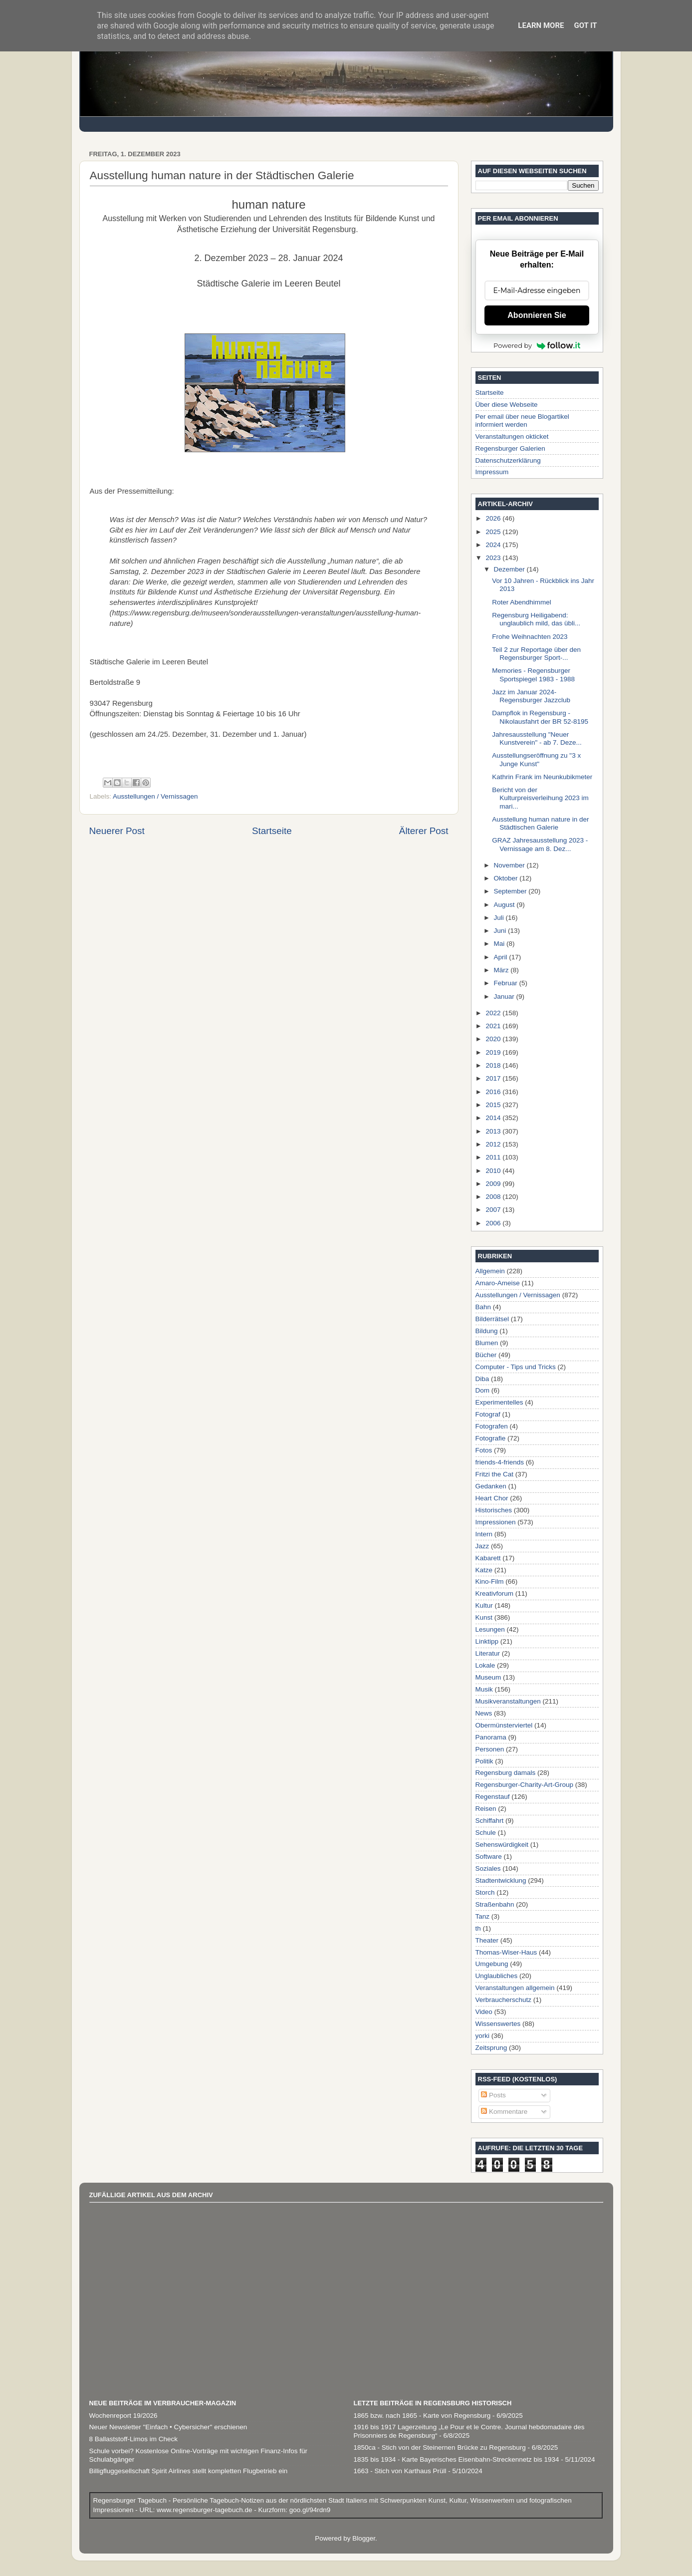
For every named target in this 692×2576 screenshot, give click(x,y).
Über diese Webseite (506, 404)
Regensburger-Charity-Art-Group (524, 1784)
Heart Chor (491, 1498)
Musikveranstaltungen (508, 1701)
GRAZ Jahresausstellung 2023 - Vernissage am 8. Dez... (540, 844)
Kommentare (504, 2111)
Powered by (536, 345)
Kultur (484, 1605)
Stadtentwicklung (500, 1880)
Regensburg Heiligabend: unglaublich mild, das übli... (536, 619)
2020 (493, 1039)
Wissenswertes (498, 2023)
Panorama (490, 1737)
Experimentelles (499, 1402)
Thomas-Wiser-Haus (506, 1952)
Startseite (272, 831)
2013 (493, 1131)
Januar (505, 996)
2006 (493, 1223)
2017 (493, 1078)
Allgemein (490, 1271)
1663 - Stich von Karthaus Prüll (400, 2471)
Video (483, 2011)
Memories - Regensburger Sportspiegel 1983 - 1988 (533, 674)
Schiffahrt (489, 1820)
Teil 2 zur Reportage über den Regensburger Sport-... (536, 653)
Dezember (510, 569)
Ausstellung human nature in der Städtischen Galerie (540, 823)
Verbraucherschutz (503, 2000)
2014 (493, 1118)
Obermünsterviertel (504, 1725)
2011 (493, 1157)
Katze (484, 1570)
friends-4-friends (499, 1462)
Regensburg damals (505, 1772)
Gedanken (490, 1486)
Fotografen (491, 1426)
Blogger (363, 2538)
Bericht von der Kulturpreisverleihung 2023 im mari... (540, 798)
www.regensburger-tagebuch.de (205, 2510)
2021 (493, 1026)
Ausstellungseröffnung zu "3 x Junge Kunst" (536, 759)
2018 (493, 1065)
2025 (493, 532)
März (502, 970)
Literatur (487, 1653)
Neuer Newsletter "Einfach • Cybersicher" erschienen (168, 2427)
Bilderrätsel (492, 1319)
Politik (484, 1761)
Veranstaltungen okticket (512, 436)
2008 (493, 1196)
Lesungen (490, 1629)
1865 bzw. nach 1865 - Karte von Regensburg (422, 2415)
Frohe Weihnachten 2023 (529, 636)
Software (488, 1856)
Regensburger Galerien (510, 448)
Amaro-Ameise (497, 1283)
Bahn (483, 1307)
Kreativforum (494, 1593)
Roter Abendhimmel (521, 602)
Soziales (488, 1868)
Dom (482, 1390)
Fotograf (487, 1414)
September (511, 891)
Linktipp (487, 1641)
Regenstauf (492, 1796)
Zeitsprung (491, 2047)
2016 (493, 1092)
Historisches (493, 1510)
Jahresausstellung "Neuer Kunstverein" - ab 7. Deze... (537, 738)
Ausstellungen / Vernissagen (155, 796)
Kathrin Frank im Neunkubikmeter (542, 777)
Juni (501, 930)
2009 (493, 1183)
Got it (585, 25)
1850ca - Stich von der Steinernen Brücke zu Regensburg (440, 2447)
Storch (485, 1892)
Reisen (485, 1808)
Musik (484, 1689)
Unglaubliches (496, 1976)
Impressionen (495, 1522)
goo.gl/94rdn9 (308, 2510)
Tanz (482, 1916)
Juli (500, 917)
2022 (493, 1013)
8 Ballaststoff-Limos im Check (133, 2439)
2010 (493, 1170)
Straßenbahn (494, 1904)
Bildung (486, 1331)
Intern (484, 1534)
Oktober (507, 878)
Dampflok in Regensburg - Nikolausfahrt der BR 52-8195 (540, 717)
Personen (489, 1749)
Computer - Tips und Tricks (515, 1367)
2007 (493, 1209)
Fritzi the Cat (494, 1474)
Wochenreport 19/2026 (123, 2415)
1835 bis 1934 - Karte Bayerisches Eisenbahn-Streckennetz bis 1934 (456, 2459)
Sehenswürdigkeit (502, 1844)
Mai (500, 943)
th (478, 1928)
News (483, 1713)
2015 (493, 1105)
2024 (493, 545)
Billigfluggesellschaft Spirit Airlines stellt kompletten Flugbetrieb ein (188, 2471)
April (501, 957)
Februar (506, 983)
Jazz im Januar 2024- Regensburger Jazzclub (531, 696)
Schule (485, 1832)
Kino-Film (489, 1581)
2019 (493, 1052)
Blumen (486, 1343)
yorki (482, 2035)
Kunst (484, 1617)
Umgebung (491, 1964)
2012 (493, 1144)
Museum (488, 1677)
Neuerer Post (117, 831)
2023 (493, 558)
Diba (482, 1379)
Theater (487, 1940)
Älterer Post (424, 831)
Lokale (485, 1665)
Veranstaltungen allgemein (515, 1988)
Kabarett (488, 1558)
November (510, 865)
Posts (493, 2095)
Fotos (483, 1450)
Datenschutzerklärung (508, 460)
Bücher (486, 1355)
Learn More (541, 25)
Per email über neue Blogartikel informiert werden (522, 420)
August (505, 904)
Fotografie (490, 1438)
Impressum (492, 472)
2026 (493, 518)
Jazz (482, 1546)
